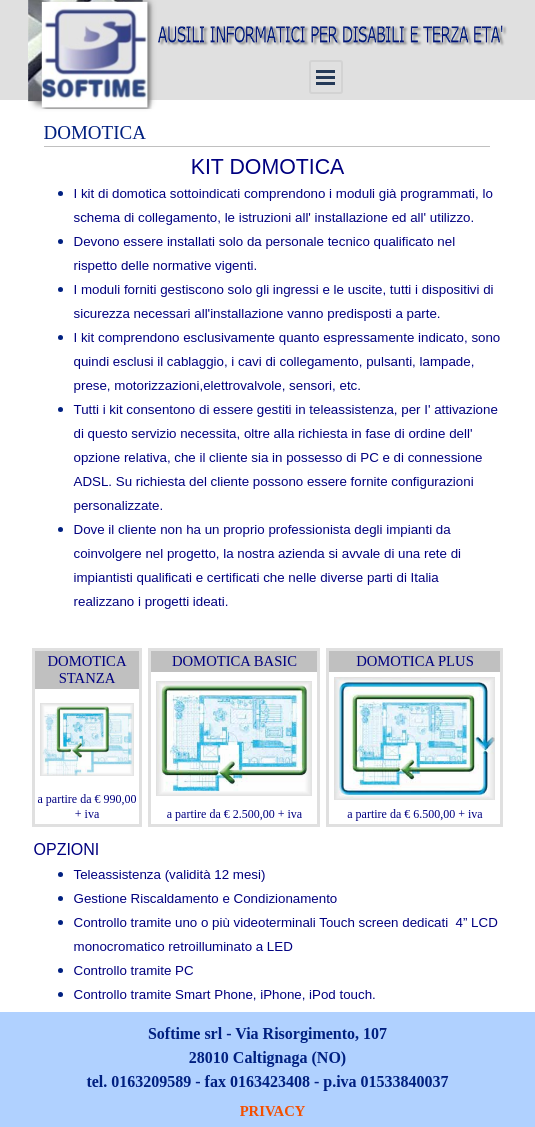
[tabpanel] (268, 395)
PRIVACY (273, 1111)
